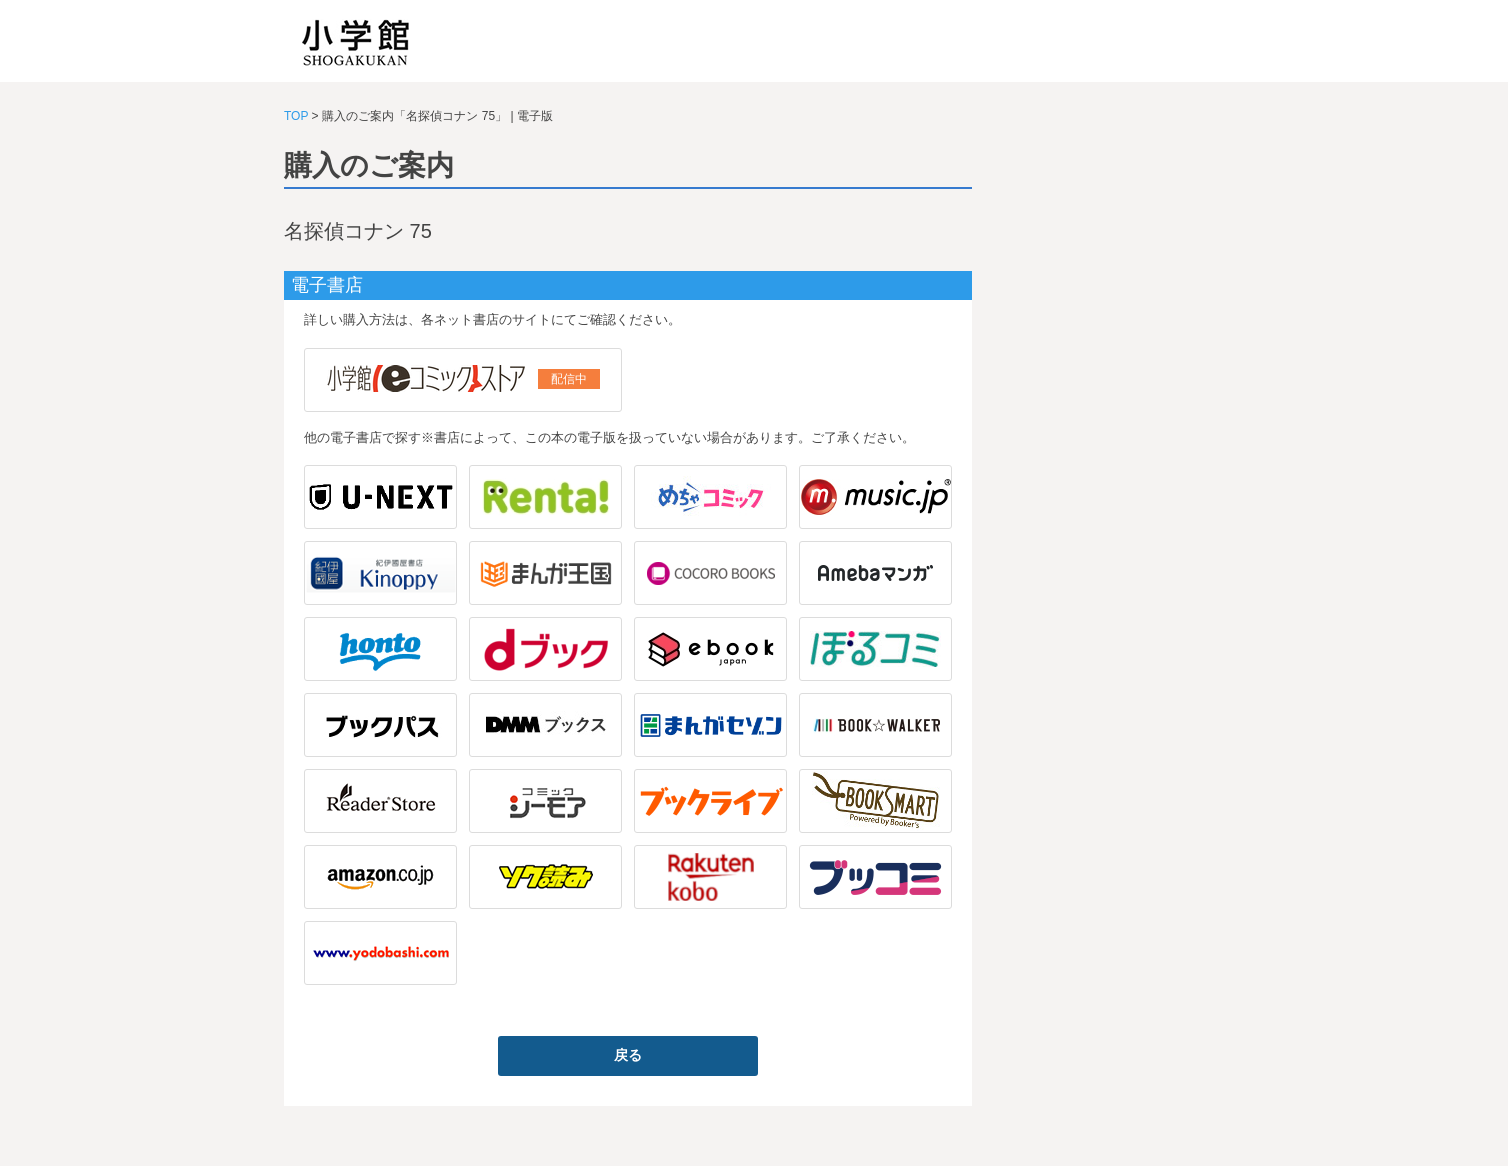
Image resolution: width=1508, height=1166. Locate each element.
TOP (296, 116)
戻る (628, 1055)
